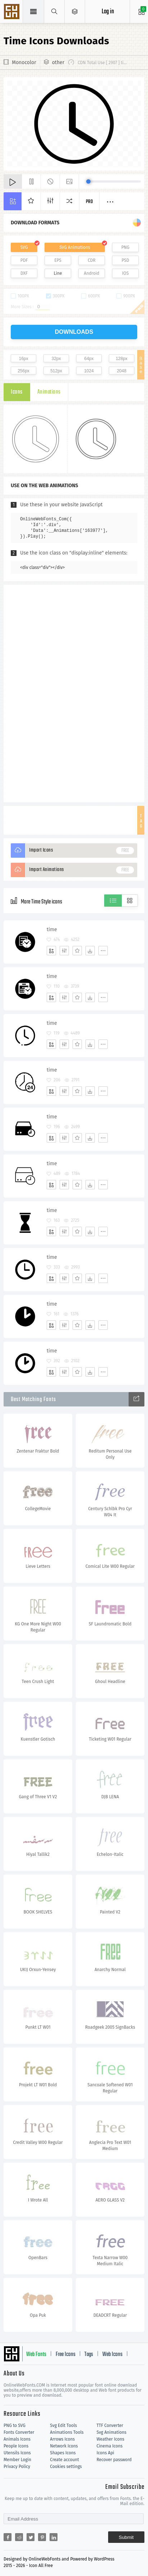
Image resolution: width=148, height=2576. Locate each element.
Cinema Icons (109, 2446)
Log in (108, 11)
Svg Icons (13, 12)
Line (58, 273)
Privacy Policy (17, 2466)
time (52, 929)
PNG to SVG (15, 2425)
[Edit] (64, 950)
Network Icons (64, 2446)
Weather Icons (110, 2439)
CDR (92, 260)
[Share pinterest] (42, 2537)
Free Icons (65, 2354)
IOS (125, 273)
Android (92, 273)
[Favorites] (77, 950)
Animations (49, 392)
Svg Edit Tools (63, 2425)
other (58, 62)
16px (23, 358)
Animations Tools (66, 2432)
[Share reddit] (19, 2537)
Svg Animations (111, 2432)
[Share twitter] (30, 2537)
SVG (24, 247)
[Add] (51, 950)
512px (56, 370)
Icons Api (105, 2452)
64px (88, 358)
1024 (89, 370)
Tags (88, 2354)
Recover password (114, 2459)
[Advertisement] (74, 693)
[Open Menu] (75, 11)
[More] (103, 950)
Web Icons (112, 2354)
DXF (24, 273)
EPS (57, 260)
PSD (125, 260)
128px (122, 358)
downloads (74, 332)
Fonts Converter (19, 2432)
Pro (89, 202)
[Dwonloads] (90, 950)
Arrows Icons (62, 2439)
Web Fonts (36, 2354)
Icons (17, 392)
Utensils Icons (17, 2452)
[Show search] (54, 11)
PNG (125, 247)
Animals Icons (17, 2439)
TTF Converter (110, 2425)
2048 (121, 370)
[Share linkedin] (53, 2537)
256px (23, 370)
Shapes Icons (62, 2452)
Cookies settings (66, 2466)
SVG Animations (74, 247)
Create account (64, 2459)
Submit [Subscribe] (126, 2537)
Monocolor (24, 62)
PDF (24, 260)
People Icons (16, 2446)
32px (56, 358)
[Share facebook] (7, 2537)
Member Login (17, 2459)
